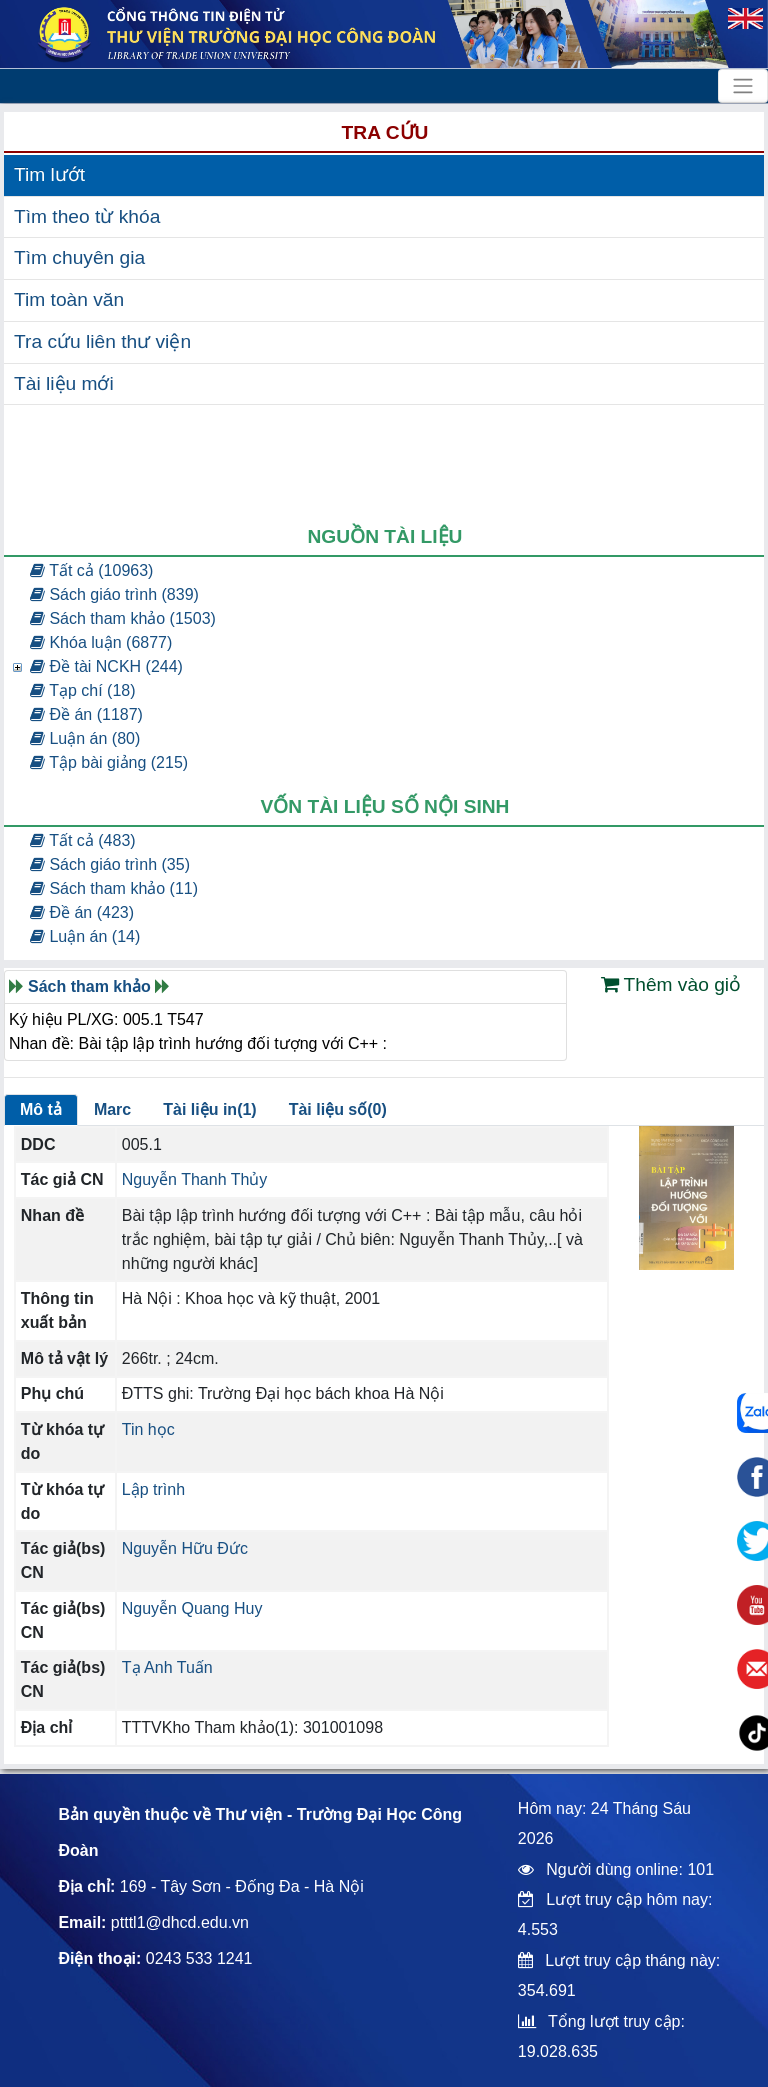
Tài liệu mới (64, 383)
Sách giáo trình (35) (110, 864)
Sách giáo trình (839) (114, 594)
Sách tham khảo (89, 986)
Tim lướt (49, 174)
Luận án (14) (85, 936)
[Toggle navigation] (743, 86)
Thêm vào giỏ (671, 984)
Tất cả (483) (83, 840)
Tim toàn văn (69, 299)
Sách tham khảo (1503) (123, 618)
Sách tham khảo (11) (114, 888)
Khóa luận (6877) (101, 642)
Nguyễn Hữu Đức (185, 1548)
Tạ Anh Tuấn (167, 1667)
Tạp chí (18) (83, 690)
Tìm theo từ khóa (87, 216)
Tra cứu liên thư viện (102, 341)
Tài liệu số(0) (338, 1109)
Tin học (148, 1429)
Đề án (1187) (86, 714)
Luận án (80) (85, 738)
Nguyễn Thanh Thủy (195, 1179)
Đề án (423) (82, 912)
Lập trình (153, 1489)
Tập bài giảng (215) (109, 762)
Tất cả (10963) (91, 570)
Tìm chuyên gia (79, 257)
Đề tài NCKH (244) (106, 666)
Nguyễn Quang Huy (192, 1608)
